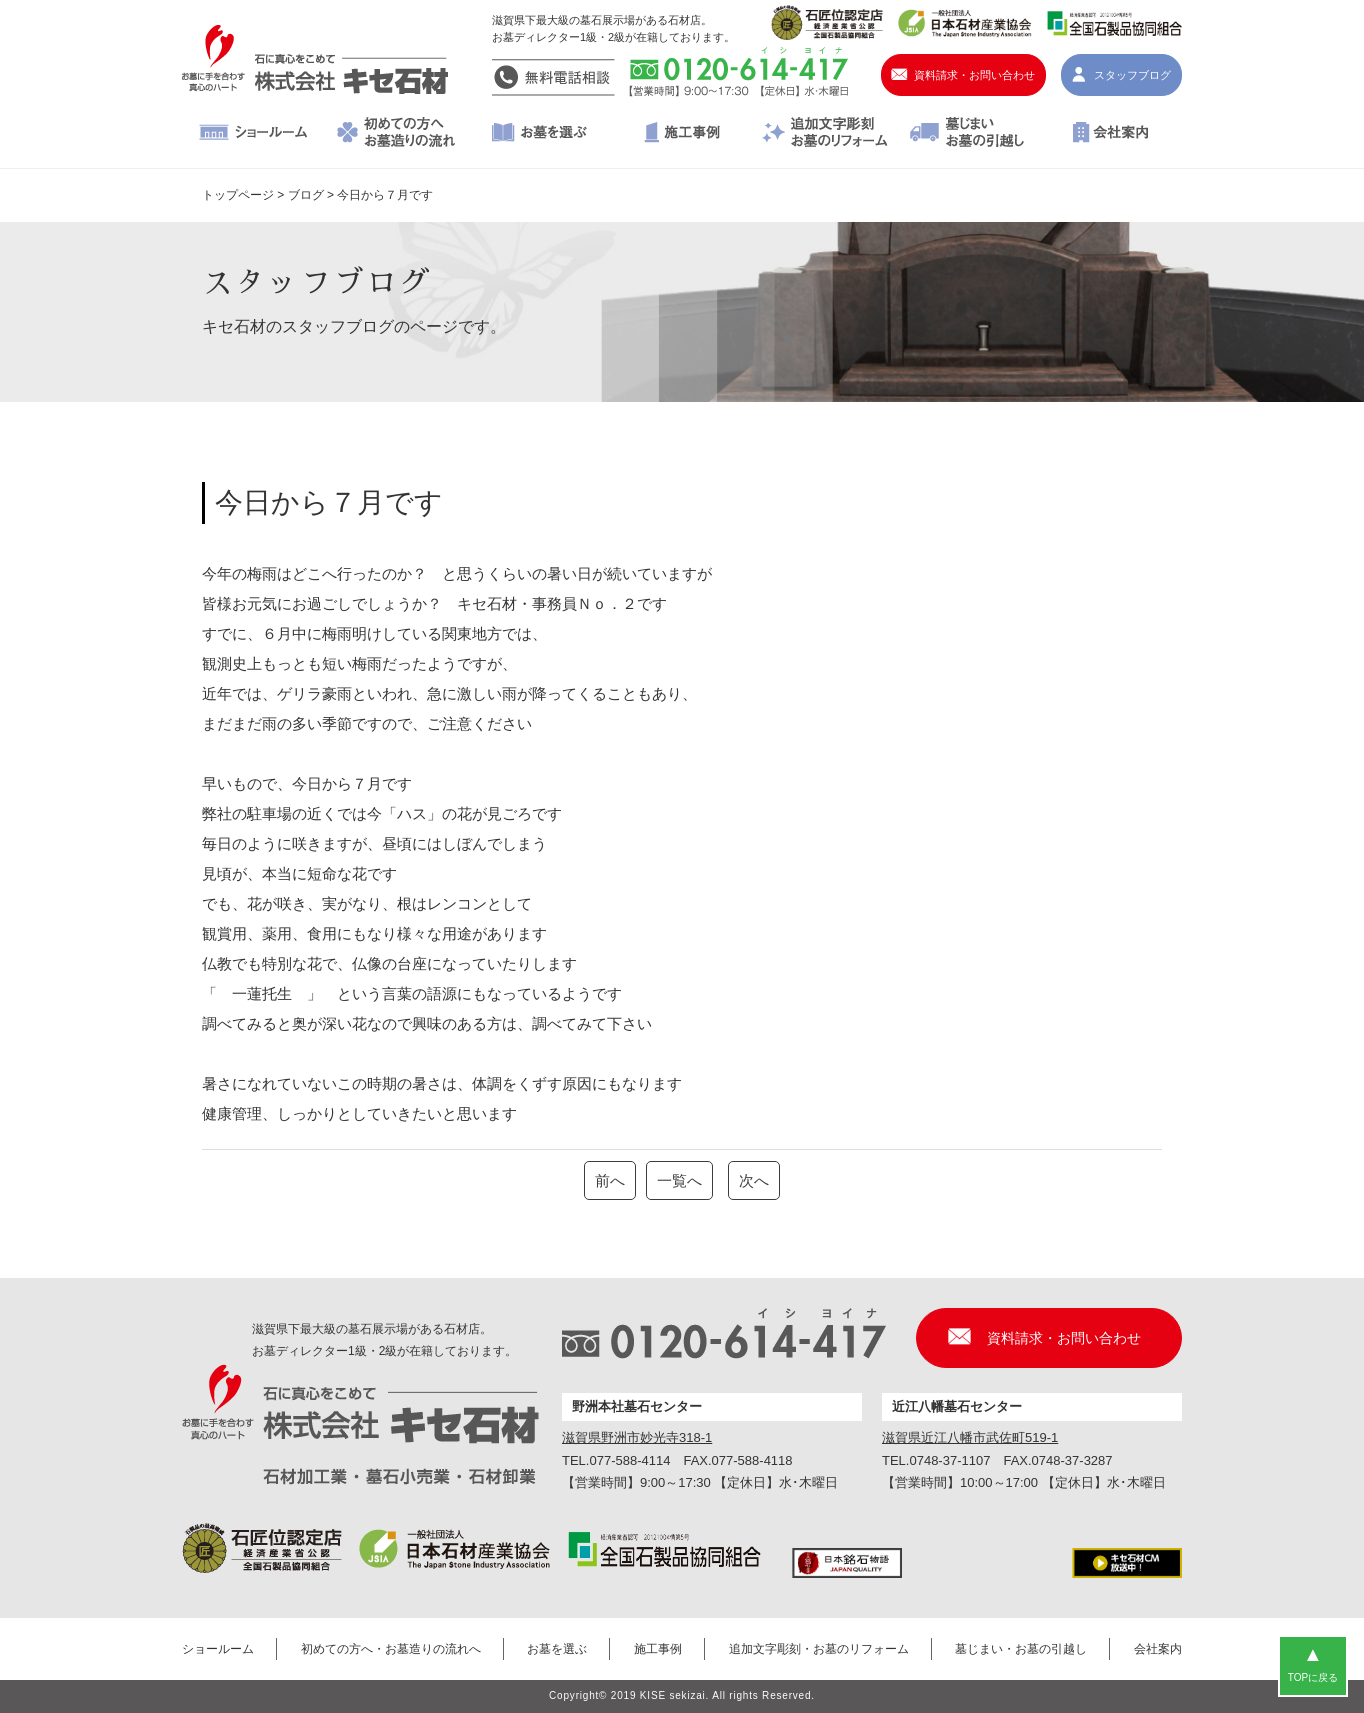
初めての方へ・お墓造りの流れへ (396, 134)
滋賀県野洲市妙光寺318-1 (637, 1437)
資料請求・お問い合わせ (974, 75)
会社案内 (1110, 134)
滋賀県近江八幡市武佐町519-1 (970, 1437)
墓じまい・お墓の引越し (967, 134)
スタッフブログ (1132, 75)
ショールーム (253, 134)
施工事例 (682, 134)
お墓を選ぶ (539, 134)
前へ (610, 1180)
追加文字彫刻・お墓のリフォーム (824, 134)
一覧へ (679, 1180)
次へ (754, 1180)
